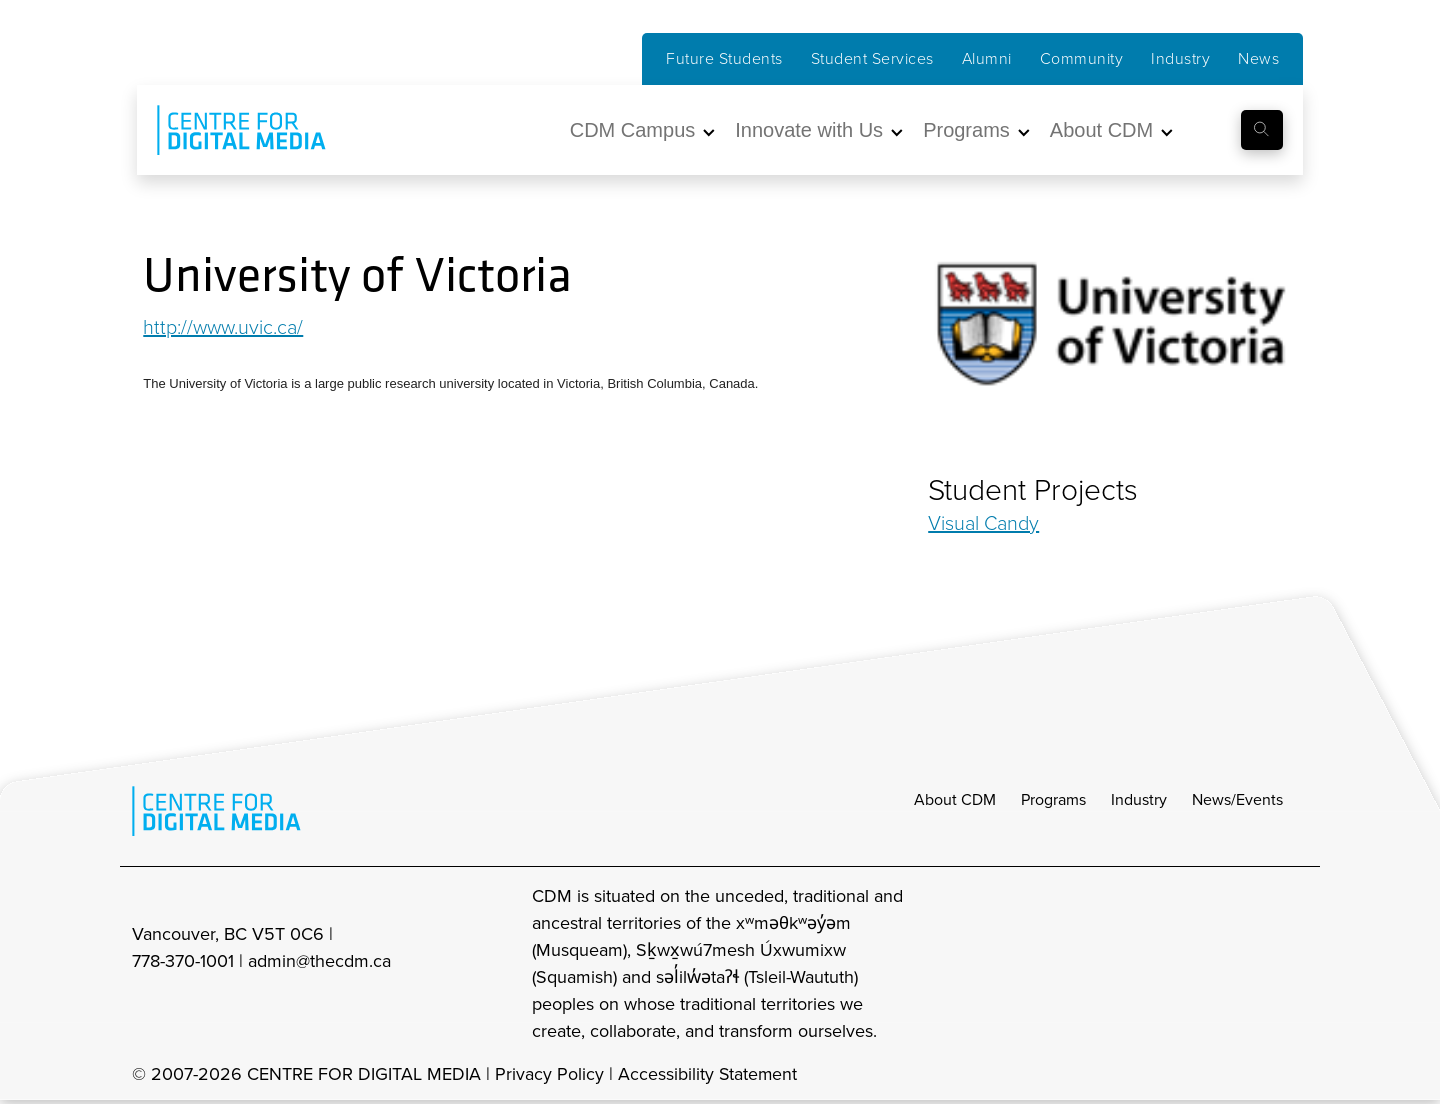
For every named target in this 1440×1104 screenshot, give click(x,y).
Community (1082, 58)
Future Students (724, 58)
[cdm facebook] (1206, 964)
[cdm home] (227, 130)
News (1258, 58)
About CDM (955, 799)
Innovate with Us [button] (809, 130)
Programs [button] (966, 130)
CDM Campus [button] (633, 130)
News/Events (1237, 799)
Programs (1053, 799)
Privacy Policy (549, 1074)
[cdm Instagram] (1162, 964)
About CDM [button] (1101, 130)
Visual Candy (983, 523)
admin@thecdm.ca (319, 961)
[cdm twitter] (1250, 964)
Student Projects (1033, 490)
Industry (1180, 58)
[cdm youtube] (1294, 964)
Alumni (987, 58)
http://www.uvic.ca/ (224, 327)
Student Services (872, 58)
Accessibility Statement (708, 1074)
